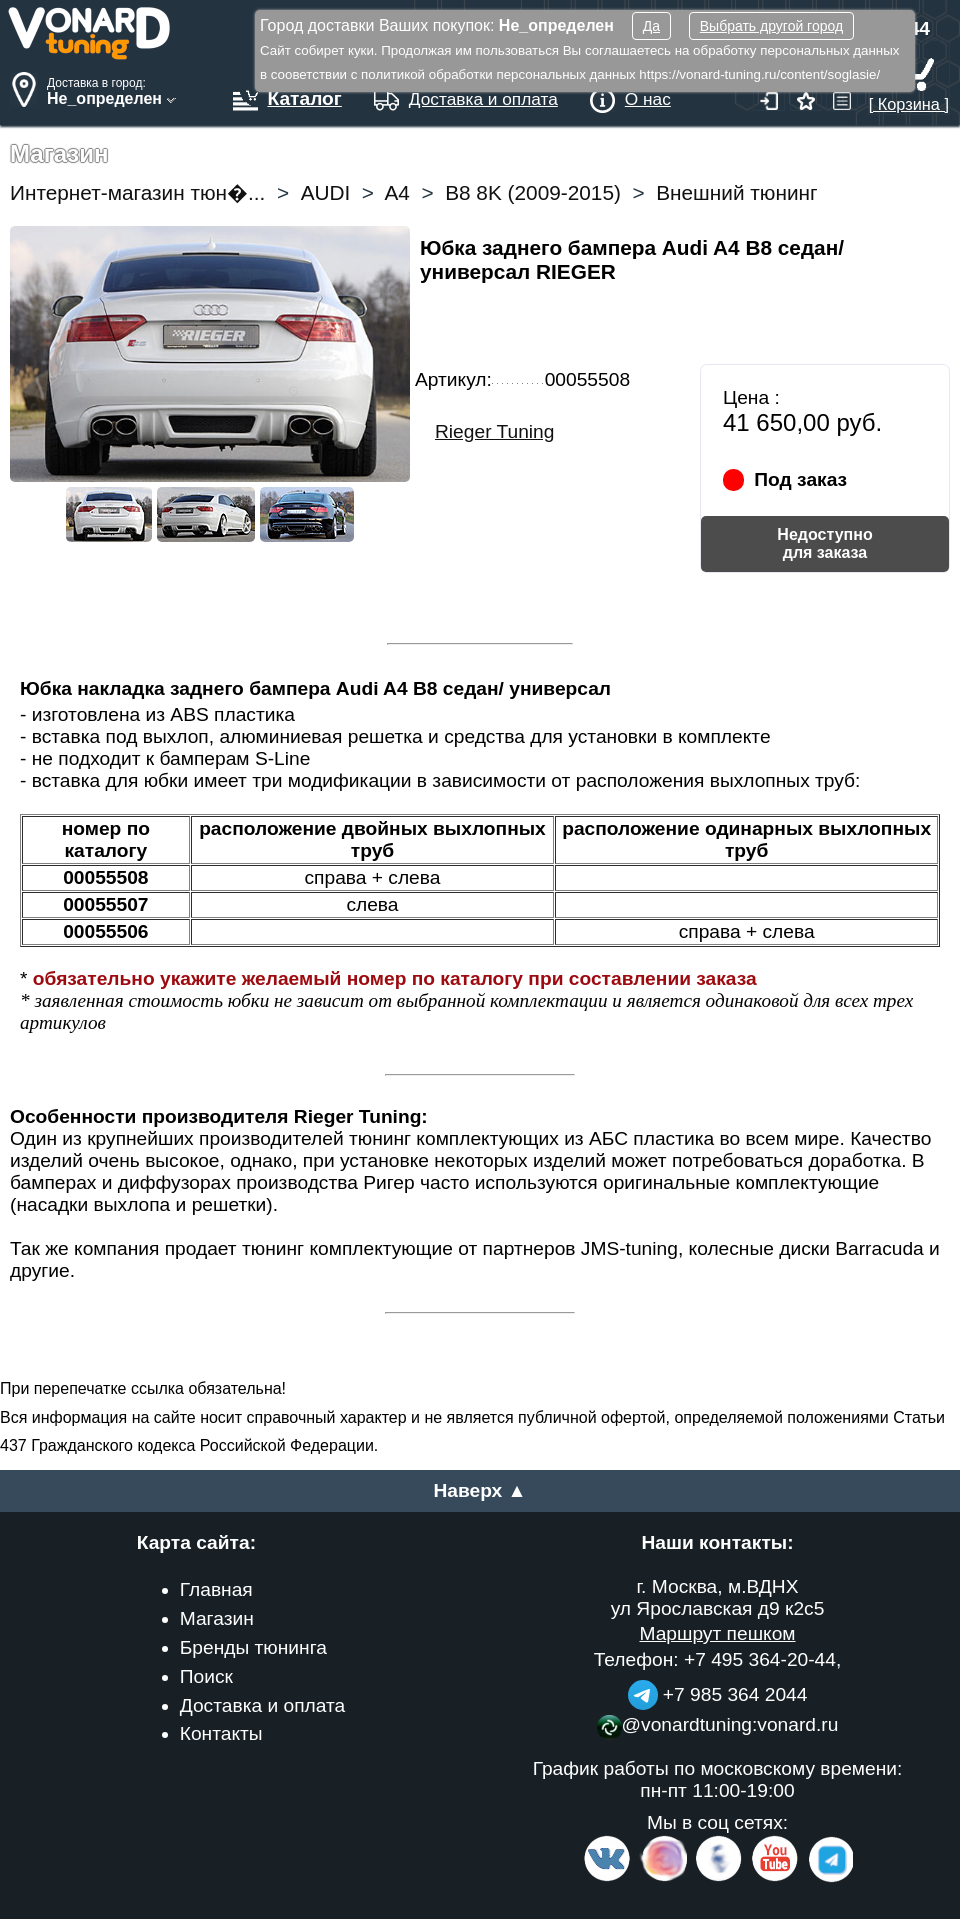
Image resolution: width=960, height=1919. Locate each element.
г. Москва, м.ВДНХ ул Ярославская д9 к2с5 (718, 1597)
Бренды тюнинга (253, 1647)
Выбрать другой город (771, 26)
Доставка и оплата (263, 1705)
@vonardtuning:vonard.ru (718, 1724)
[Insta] (664, 1877)
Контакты (221, 1733)
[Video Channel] (775, 1877)
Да (651, 26)
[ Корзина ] (909, 94)
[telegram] (828, 1877)
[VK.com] (607, 1877)
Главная (216, 1589)
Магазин (217, 1618)
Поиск (206, 1676)
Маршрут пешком (717, 1633)
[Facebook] (717, 1877)
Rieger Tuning (494, 431)
